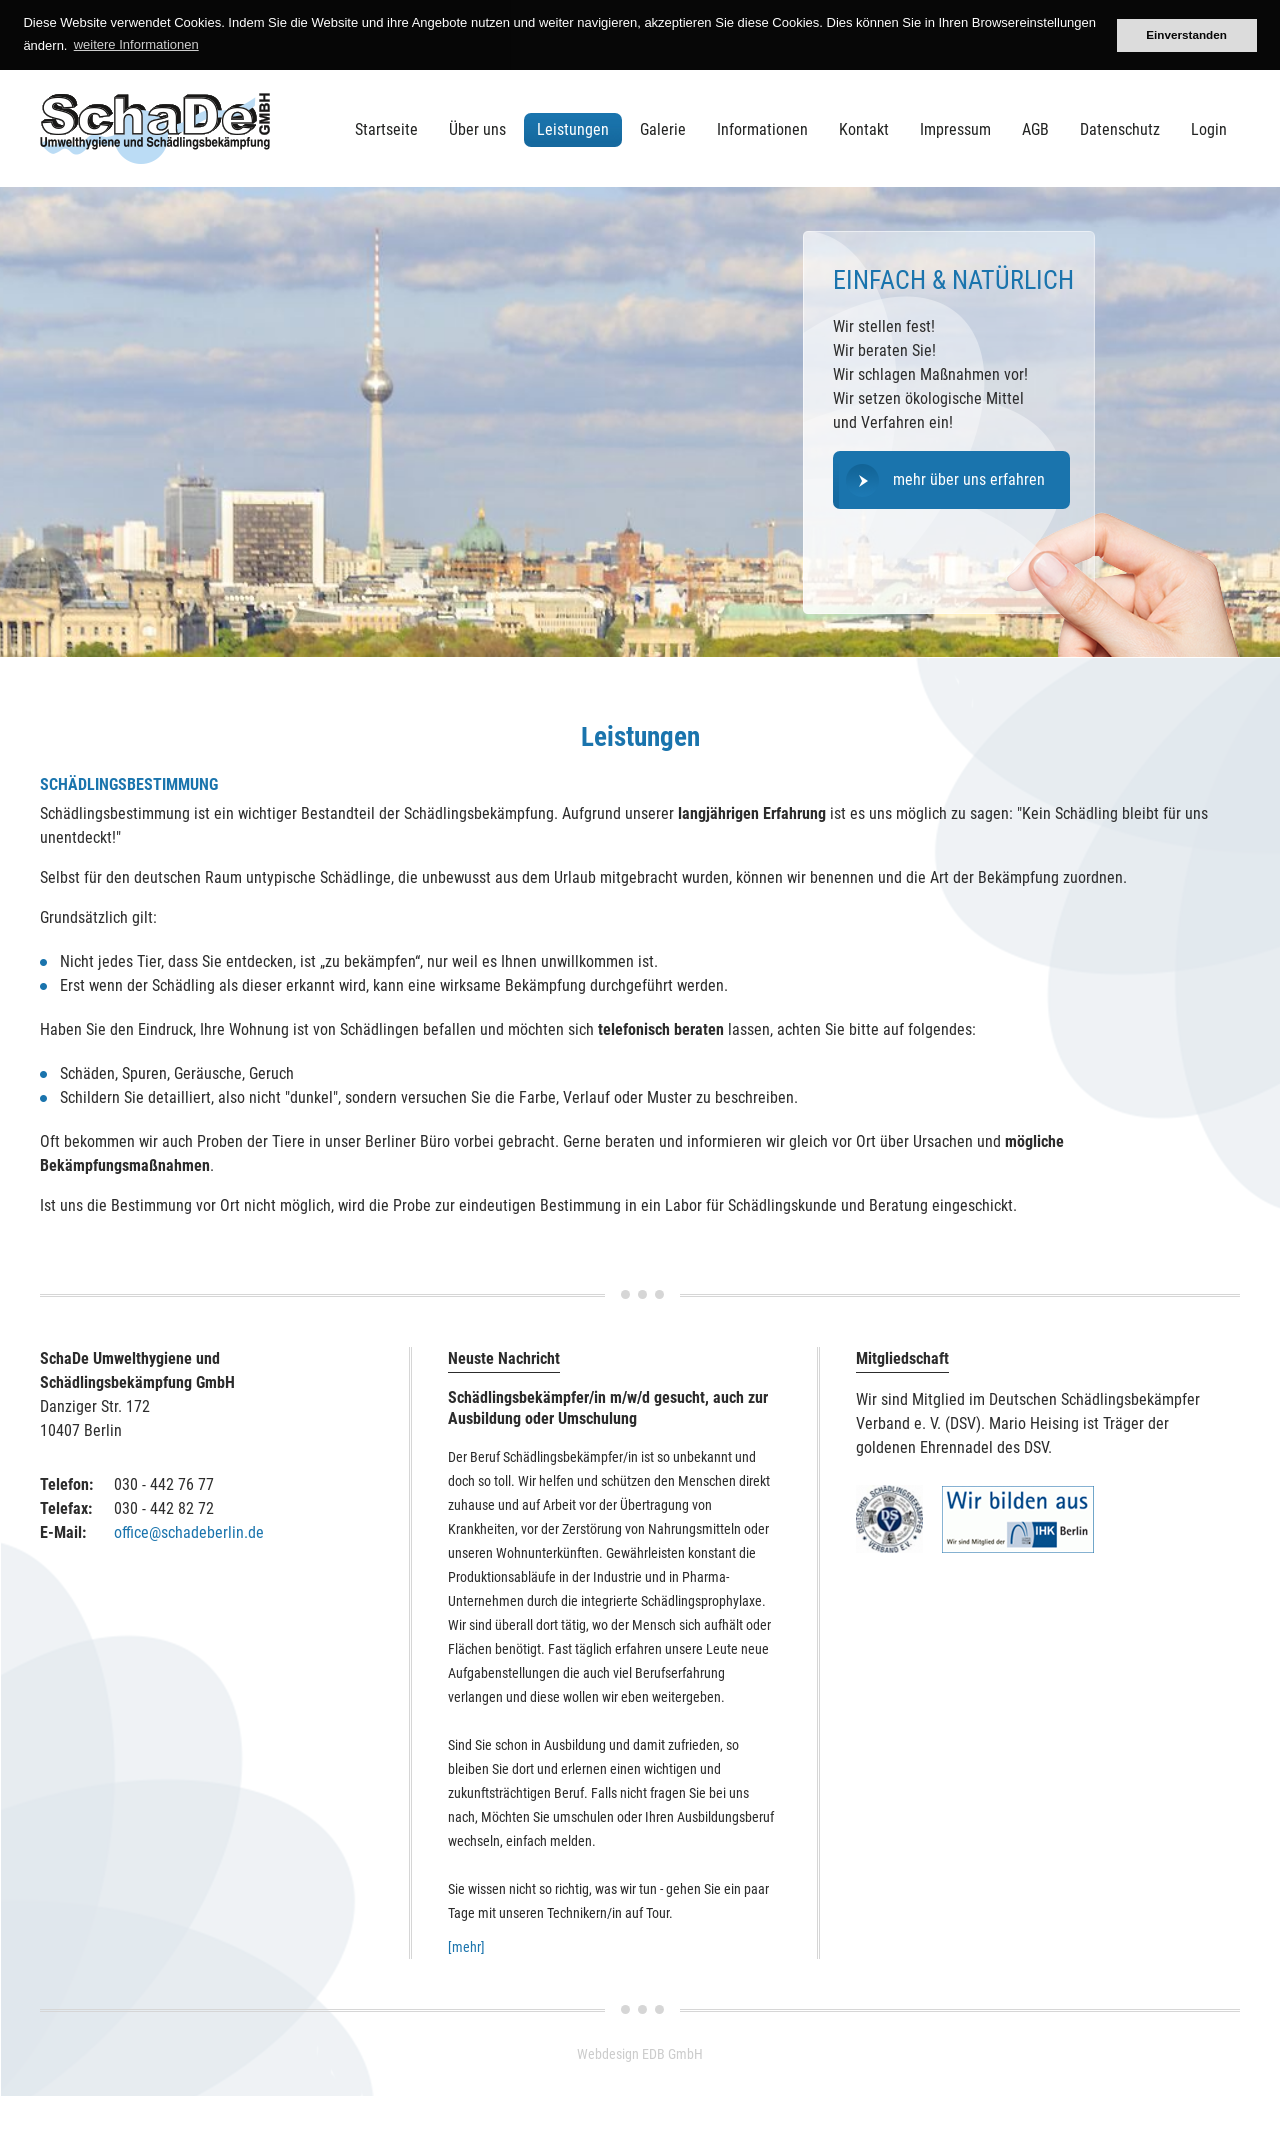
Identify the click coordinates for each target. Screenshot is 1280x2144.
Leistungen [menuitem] (573, 129)
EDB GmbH (672, 2054)
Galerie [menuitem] (663, 129)
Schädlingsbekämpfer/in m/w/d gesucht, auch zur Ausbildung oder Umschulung (608, 1408)
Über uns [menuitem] (477, 129)
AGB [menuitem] (1035, 129)
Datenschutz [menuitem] (1120, 129)
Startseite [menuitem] (386, 129)
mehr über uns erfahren (969, 479)
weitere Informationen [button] (136, 44)
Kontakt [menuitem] (864, 129)
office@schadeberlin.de (189, 1532)
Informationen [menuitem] (762, 129)
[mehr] (466, 1947)
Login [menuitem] (1209, 129)
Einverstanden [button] (1186, 34)
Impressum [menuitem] (955, 129)
